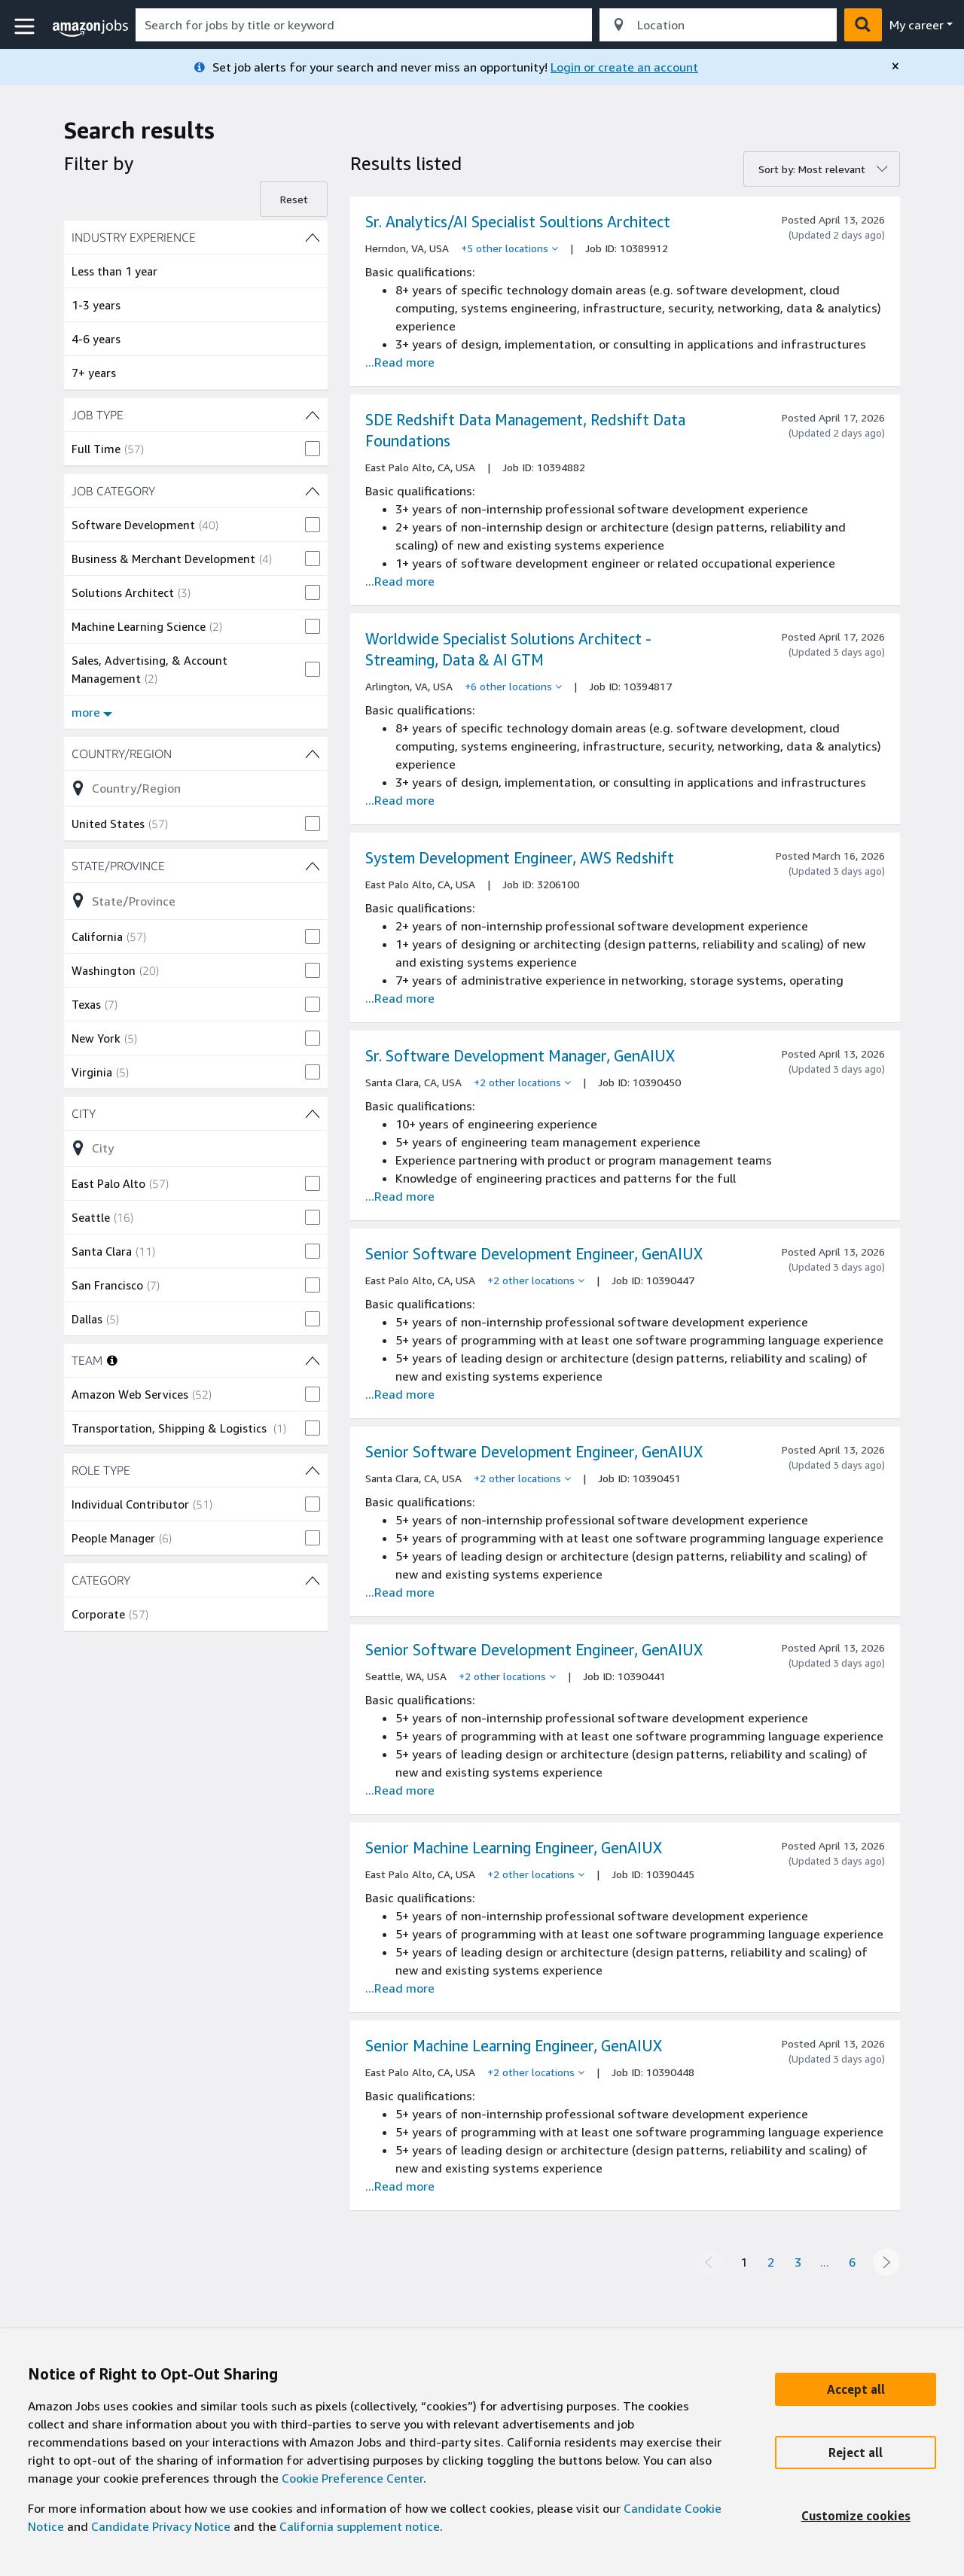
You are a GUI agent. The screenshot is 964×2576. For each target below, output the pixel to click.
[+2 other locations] (522, 1082)
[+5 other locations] (509, 248)
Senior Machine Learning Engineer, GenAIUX (513, 1847)
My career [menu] (916, 24)
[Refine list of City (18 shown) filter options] (196, 1148)
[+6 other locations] (513, 686)
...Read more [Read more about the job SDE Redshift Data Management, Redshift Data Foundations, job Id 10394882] (400, 581)
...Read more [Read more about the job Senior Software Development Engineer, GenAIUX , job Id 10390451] (400, 1592)
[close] (895, 66)
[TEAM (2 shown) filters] (312, 1360)
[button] (26, 27)
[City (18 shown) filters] (196, 1113)
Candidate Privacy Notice (160, 2526)
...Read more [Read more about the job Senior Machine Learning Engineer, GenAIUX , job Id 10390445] (400, 1988)
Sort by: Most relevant (811, 169)
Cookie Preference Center (352, 2478)
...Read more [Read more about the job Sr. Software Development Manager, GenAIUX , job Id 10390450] (400, 1196)
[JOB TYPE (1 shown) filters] (196, 414)
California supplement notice (359, 2526)
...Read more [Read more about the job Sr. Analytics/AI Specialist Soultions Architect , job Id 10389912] (400, 362)
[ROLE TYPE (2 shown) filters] (196, 1470)
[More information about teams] (112, 1360)
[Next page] (886, 2262)
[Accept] (855, 2389)
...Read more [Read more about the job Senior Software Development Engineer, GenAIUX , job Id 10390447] (400, 1394)
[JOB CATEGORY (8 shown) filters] (196, 490)
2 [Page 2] (770, 2262)
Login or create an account (624, 67)
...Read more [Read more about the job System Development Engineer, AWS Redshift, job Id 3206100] (400, 998)
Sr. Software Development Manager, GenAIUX (520, 1055)
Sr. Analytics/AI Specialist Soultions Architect (517, 221)
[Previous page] (708, 2262)
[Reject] (855, 2452)
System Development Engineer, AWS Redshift (519, 857)
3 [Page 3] (798, 2262)
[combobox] (364, 24)
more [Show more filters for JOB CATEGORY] (92, 712)
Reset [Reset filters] (294, 199)
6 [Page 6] (852, 2262)
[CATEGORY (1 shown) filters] (196, 1580)
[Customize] (855, 2515)
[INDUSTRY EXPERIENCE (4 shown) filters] (196, 237)
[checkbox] (196, 448)
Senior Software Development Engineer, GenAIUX (534, 1253)
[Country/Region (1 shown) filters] (196, 753)
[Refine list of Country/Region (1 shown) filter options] (196, 788)
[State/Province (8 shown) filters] (196, 865)
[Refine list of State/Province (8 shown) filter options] (196, 900)
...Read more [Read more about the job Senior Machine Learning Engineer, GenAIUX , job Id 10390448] (400, 2186)
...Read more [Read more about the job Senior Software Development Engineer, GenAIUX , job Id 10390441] (400, 1790)
